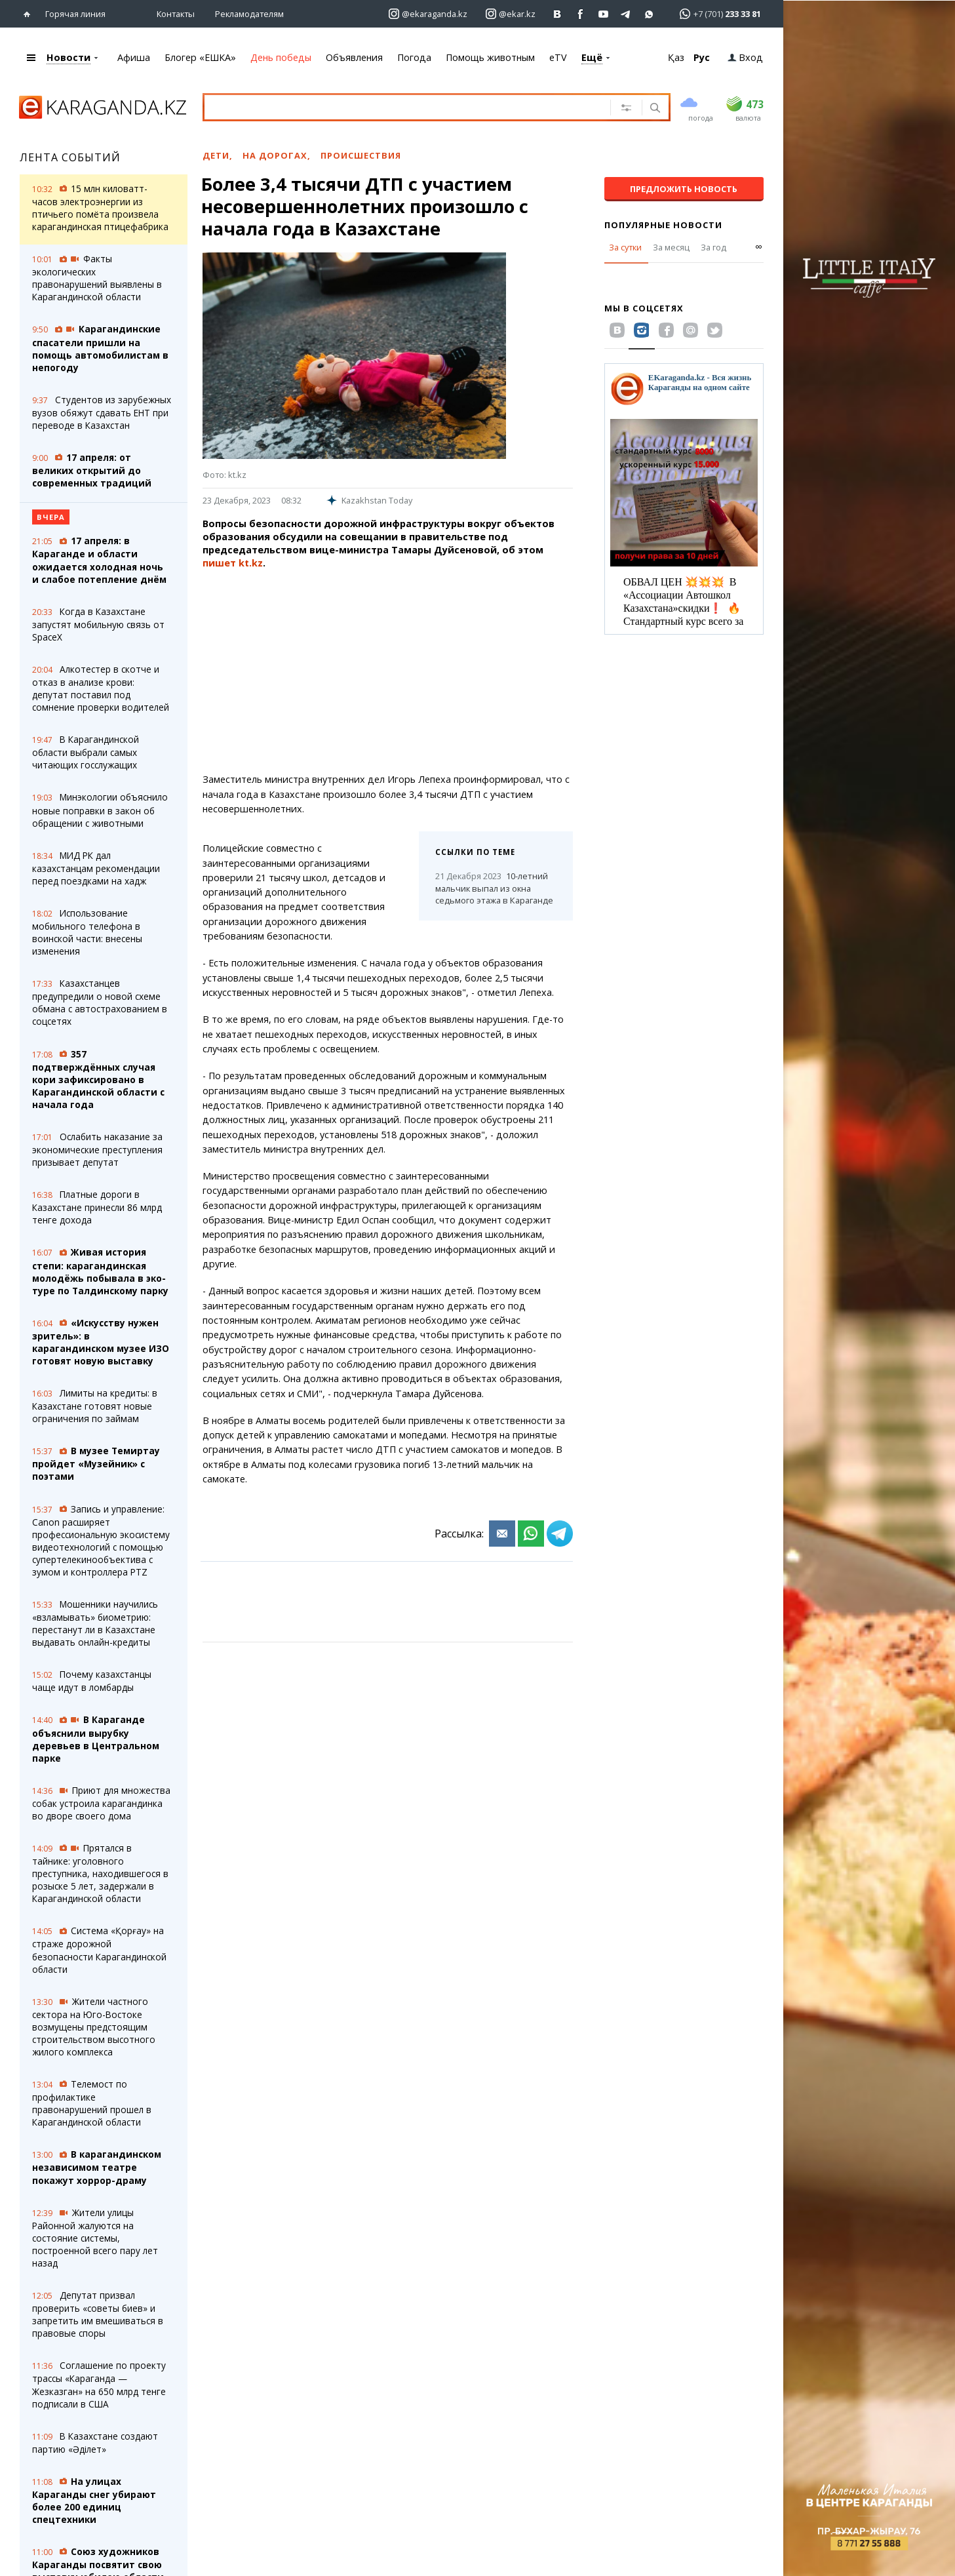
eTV (558, 57)
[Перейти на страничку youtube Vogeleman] (603, 14)
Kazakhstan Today (369, 500)
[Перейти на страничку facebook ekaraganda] (580, 14)
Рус (701, 57)
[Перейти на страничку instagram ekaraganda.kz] (428, 14)
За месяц (671, 247)
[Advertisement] (388, 671)
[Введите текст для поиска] (396, 107)
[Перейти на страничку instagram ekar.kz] (511, 14)
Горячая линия (75, 14)
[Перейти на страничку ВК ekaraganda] (557, 14)
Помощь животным (490, 57)
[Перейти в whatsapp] (716, 13)
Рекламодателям (249, 14)
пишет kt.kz (233, 563)
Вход (745, 57)
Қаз (676, 57)
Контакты (176, 14)
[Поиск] (654, 109)
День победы (280, 57)
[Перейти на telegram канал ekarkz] (626, 14)
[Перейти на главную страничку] (30, 14)
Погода (414, 57)
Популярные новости (663, 225)
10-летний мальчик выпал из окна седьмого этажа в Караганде (494, 888)
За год (713, 247)
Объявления (354, 57)
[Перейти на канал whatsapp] (649, 14)
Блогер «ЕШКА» (200, 57)
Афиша (133, 57)
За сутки (625, 247)
